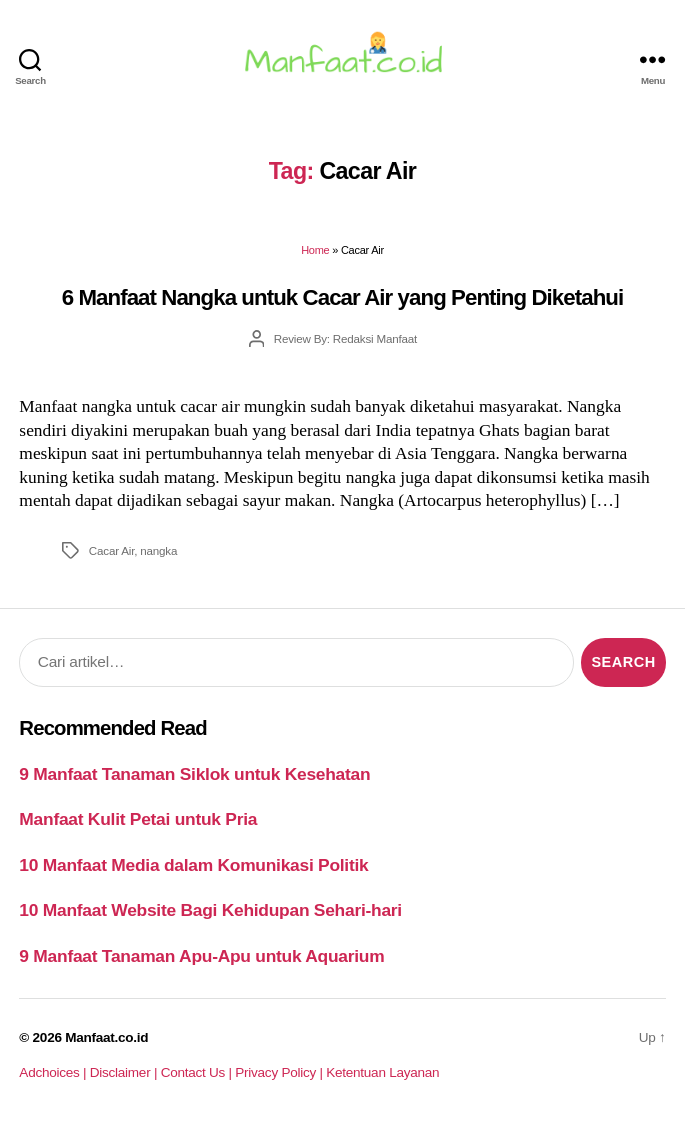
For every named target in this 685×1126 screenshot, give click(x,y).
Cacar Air (111, 550)
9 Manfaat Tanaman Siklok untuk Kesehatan (194, 774)
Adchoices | (54, 1072)
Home (315, 250)
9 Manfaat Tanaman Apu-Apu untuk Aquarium (201, 956)
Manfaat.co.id (106, 1037)
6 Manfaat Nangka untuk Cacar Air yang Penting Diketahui (343, 297)
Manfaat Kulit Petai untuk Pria (138, 819)
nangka (158, 550)
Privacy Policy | (280, 1072)
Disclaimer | (125, 1072)
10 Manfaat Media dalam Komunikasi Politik (193, 865)
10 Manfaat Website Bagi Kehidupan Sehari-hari (210, 910)
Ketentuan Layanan (382, 1072)
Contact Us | (198, 1072)
